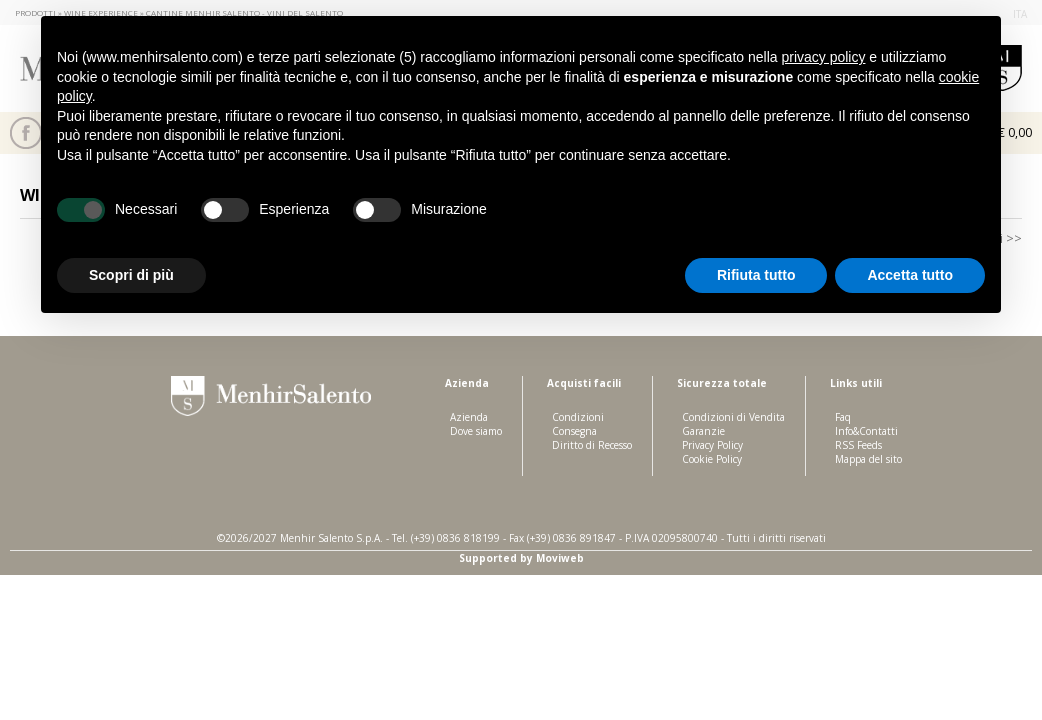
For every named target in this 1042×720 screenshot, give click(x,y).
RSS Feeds (858, 445)
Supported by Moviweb (521, 558)
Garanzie (703, 431)
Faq (843, 417)
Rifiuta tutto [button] (756, 275)
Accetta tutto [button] (910, 275)
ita (1020, 14)
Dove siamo (476, 431)
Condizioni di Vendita (733, 417)
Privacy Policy (712, 445)
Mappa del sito (868, 459)
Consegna (574, 431)
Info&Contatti (866, 431)
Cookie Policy (712, 459)
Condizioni (578, 417)
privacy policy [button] (823, 57)
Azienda (469, 417)
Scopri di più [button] (131, 275)
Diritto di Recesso (592, 445)
